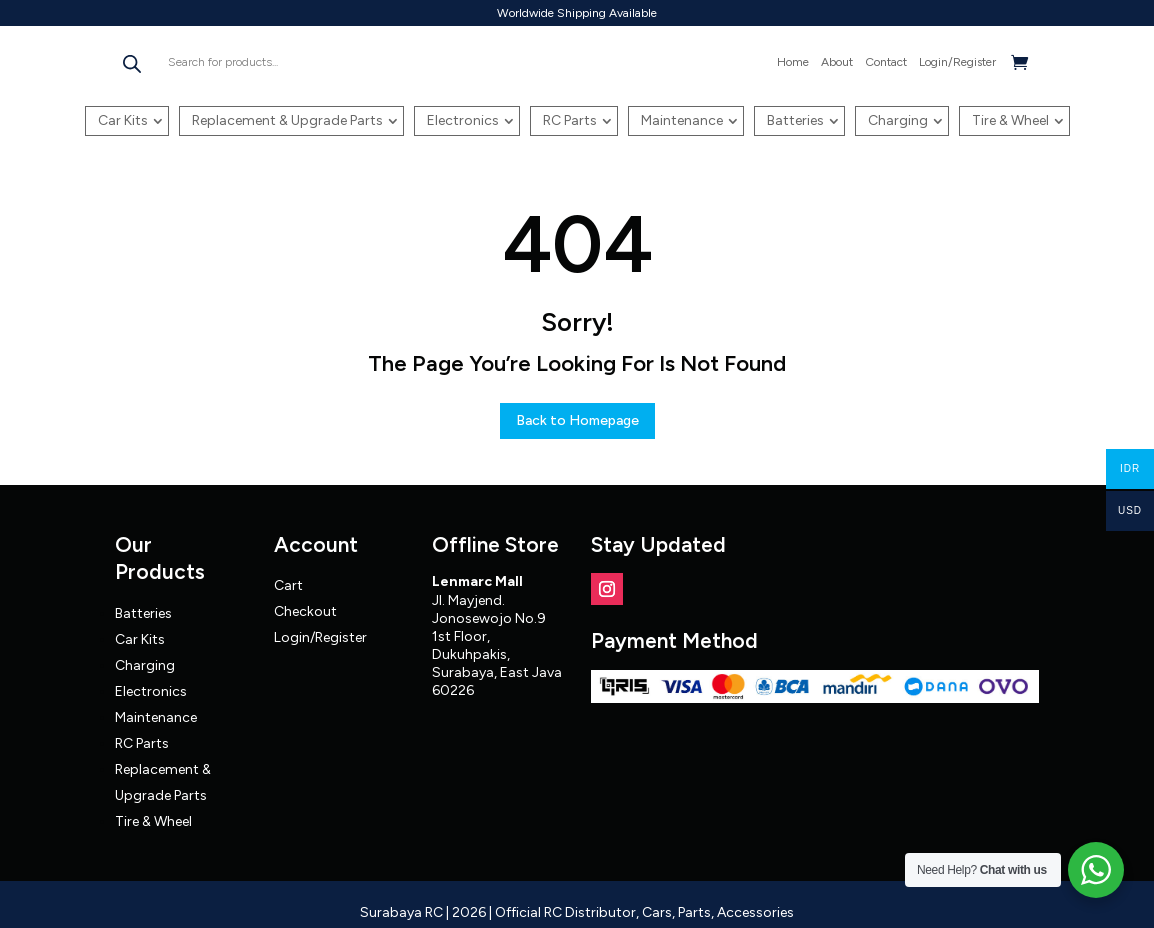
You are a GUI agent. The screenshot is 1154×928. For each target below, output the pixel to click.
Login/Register (957, 62)
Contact (886, 62)
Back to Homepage (577, 420)
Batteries (795, 120)
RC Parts (570, 120)
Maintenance (682, 120)
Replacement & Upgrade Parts (287, 120)
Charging (898, 120)
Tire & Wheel (1010, 120)
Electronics (463, 120)
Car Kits (123, 120)
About (837, 62)
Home (793, 62)
